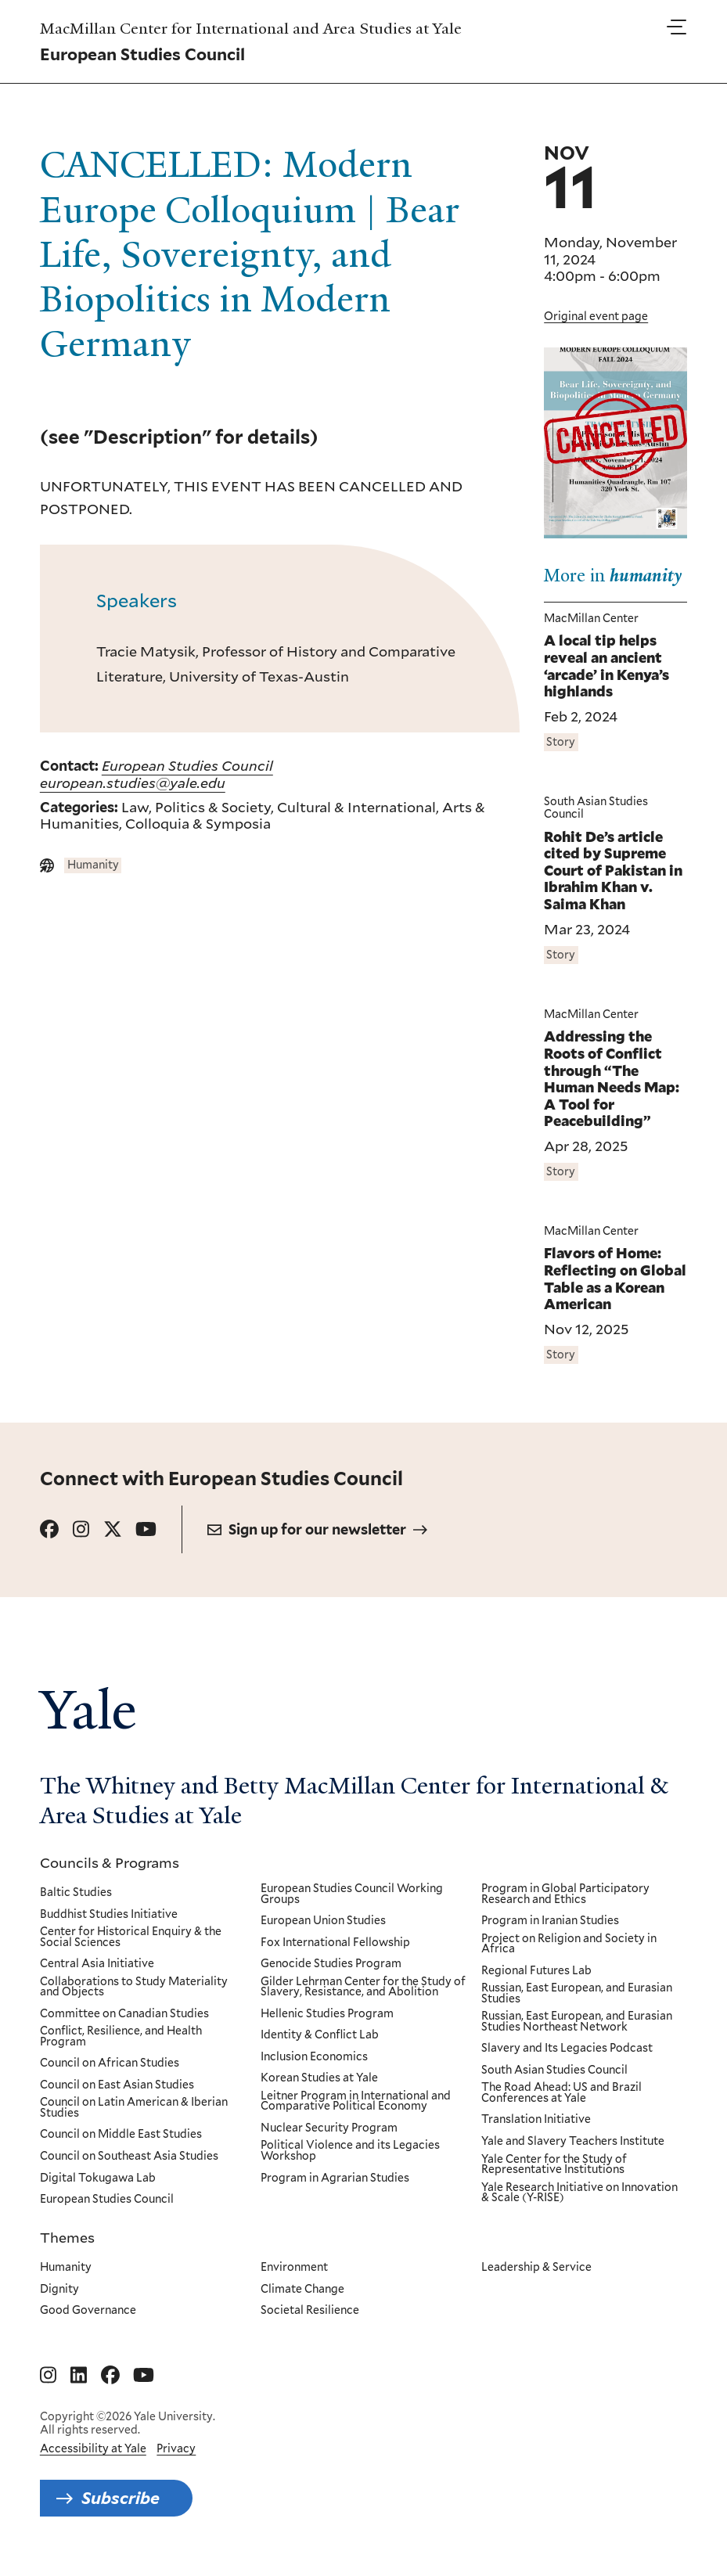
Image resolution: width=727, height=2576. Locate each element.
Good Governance (88, 2310)
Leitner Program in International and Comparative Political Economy (356, 2101)
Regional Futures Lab (535, 1971)
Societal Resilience (310, 2310)
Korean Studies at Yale (319, 2078)
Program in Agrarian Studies (335, 2178)
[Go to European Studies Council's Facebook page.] (49, 1529)
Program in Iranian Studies (549, 1921)
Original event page (596, 316)
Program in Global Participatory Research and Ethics (564, 1894)
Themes (67, 2237)
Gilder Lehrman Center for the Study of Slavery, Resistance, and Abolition (363, 1987)
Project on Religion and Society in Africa (568, 1944)
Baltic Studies (76, 1892)
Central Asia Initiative (97, 1964)
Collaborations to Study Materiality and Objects (134, 1987)
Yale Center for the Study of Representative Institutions (553, 2164)
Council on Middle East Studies (121, 2135)
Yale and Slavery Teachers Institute (572, 2141)
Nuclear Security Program (329, 2128)
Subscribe (120, 2498)
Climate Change (302, 2288)
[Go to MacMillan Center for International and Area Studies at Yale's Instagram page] (48, 2376)
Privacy (176, 2448)
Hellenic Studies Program (327, 2014)
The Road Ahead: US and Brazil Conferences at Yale (560, 2092)
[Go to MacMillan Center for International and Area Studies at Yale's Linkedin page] (78, 2376)
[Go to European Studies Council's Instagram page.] (81, 1529)
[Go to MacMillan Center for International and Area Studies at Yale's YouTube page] (143, 2376)
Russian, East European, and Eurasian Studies (575, 1993)
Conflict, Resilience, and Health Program (121, 2036)
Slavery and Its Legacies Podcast (566, 2048)
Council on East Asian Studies (117, 2085)
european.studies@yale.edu (132, 782)
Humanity (66, 2267)
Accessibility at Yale (93, 2448)
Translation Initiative (535, 2120)
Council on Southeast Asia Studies (129, 2156)
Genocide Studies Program (331, 1964)
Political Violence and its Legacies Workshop (350, 2151)
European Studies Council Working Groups (352, 1894)
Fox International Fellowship (335, 1942)
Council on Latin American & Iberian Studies (134, 2107)
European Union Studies (323, 1921)
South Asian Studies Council (553, 2070)
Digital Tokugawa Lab (98, 2178)
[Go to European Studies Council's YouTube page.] (146, 1529)
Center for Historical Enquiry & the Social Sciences (130, 1937)
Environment (294, 2267)
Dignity (59, 2288)
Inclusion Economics (314, 2057)
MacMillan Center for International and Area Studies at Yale (251, 28)
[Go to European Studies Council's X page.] (112, 1529)
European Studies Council (187, 765)
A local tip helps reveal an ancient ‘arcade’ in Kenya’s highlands (606, 666)
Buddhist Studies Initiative (109, 1914)
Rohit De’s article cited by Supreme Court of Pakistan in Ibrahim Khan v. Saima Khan (613, 871)
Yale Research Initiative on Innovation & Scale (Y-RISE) (578, 2193)
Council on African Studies (109, 2063)
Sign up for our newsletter (317, 1529)
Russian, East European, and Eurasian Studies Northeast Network (575, 2021)
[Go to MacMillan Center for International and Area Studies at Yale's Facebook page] (110, 2376)
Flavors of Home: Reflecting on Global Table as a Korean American (615, 1279)
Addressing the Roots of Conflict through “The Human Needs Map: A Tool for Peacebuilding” (611, 1080)
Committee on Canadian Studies (124, 2014)
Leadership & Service (535, 2267)
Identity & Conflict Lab (320, 2035)
